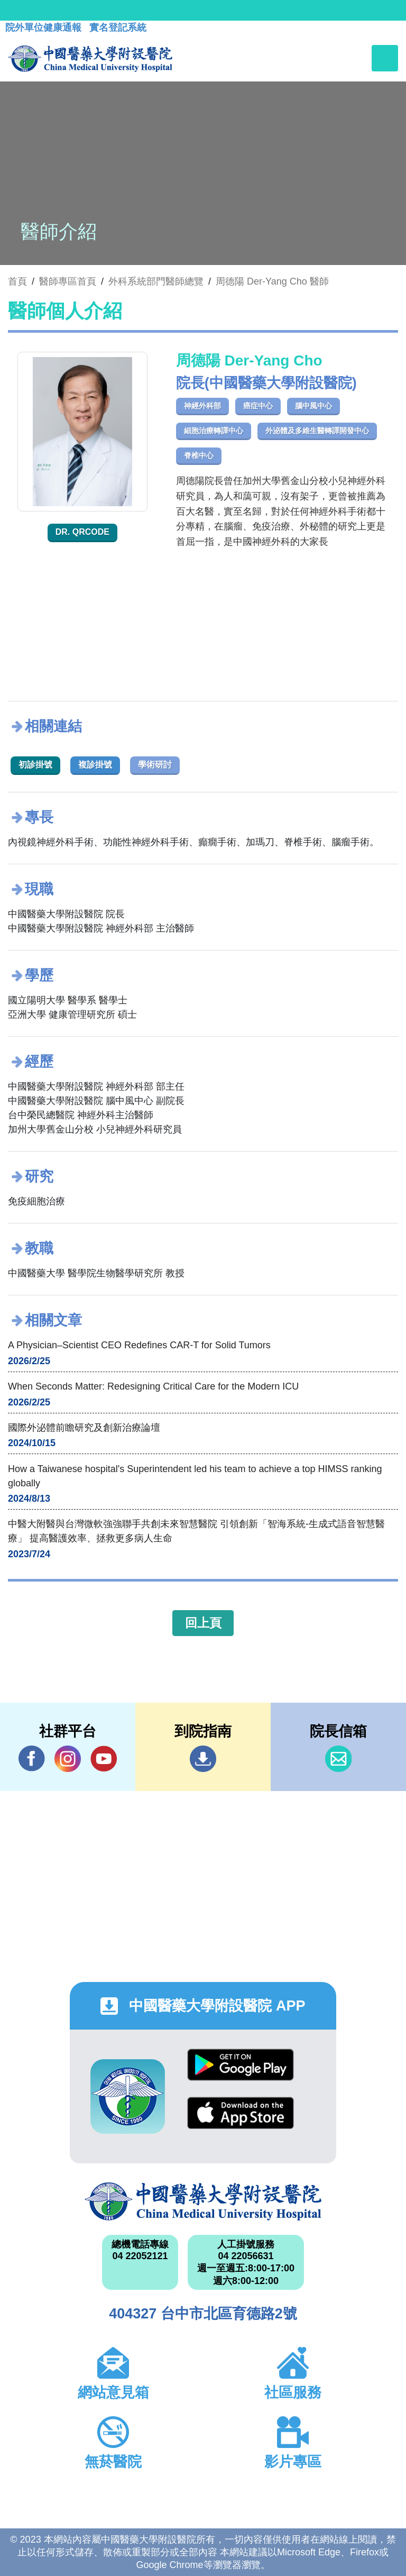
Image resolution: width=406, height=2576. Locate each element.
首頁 (17, 281)
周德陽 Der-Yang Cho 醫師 (272, 281)
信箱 (338, 1759)
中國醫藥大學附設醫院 (203, 2201)
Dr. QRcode (82, 531)
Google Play (240, 2065)
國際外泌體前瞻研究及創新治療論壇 (84, 1427)
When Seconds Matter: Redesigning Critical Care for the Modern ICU (153, 1386)
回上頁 (203, 1623)
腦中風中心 (313, 405)
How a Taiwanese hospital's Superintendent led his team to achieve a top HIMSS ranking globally (195, 1476)
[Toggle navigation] (385, 58)
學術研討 (155, 764)
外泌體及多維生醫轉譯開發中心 (317, 430)
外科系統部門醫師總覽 (156, 281)
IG (67, 1759)
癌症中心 (258, 405)
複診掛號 (95, 764)
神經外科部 (202, 405)
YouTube (103, 1758)
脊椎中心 (199, 455)
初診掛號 (35, 764)
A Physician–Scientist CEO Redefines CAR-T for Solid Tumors (139, 1345)
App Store (240, 2113)
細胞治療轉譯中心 (213, 430)
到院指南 (203, 1759)
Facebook (32, 1758)
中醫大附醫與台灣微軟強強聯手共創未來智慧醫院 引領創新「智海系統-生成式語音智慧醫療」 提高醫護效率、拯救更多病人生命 (196, 1531)
